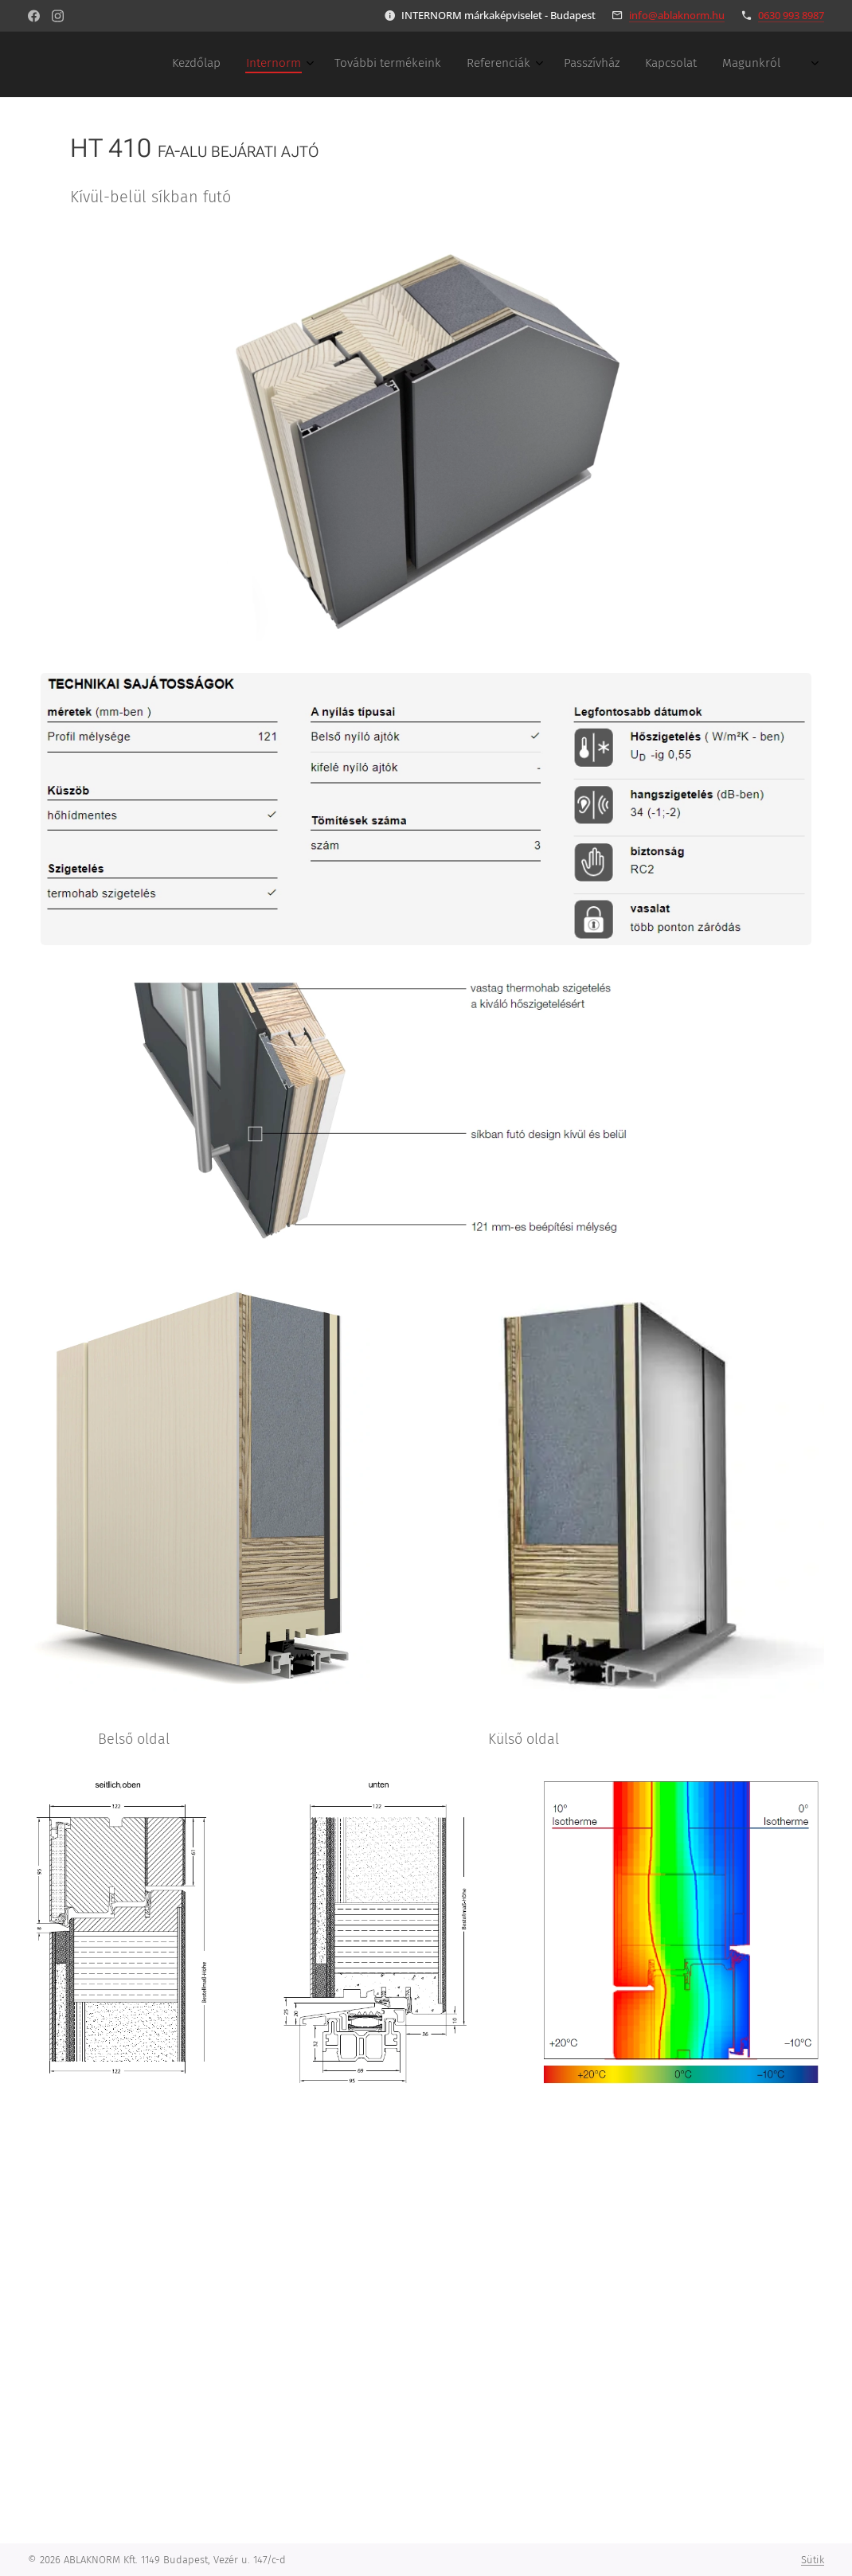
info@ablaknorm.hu (677, 15)
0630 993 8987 (791, 15)
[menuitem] (608, 64)
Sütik (812, 2560)
